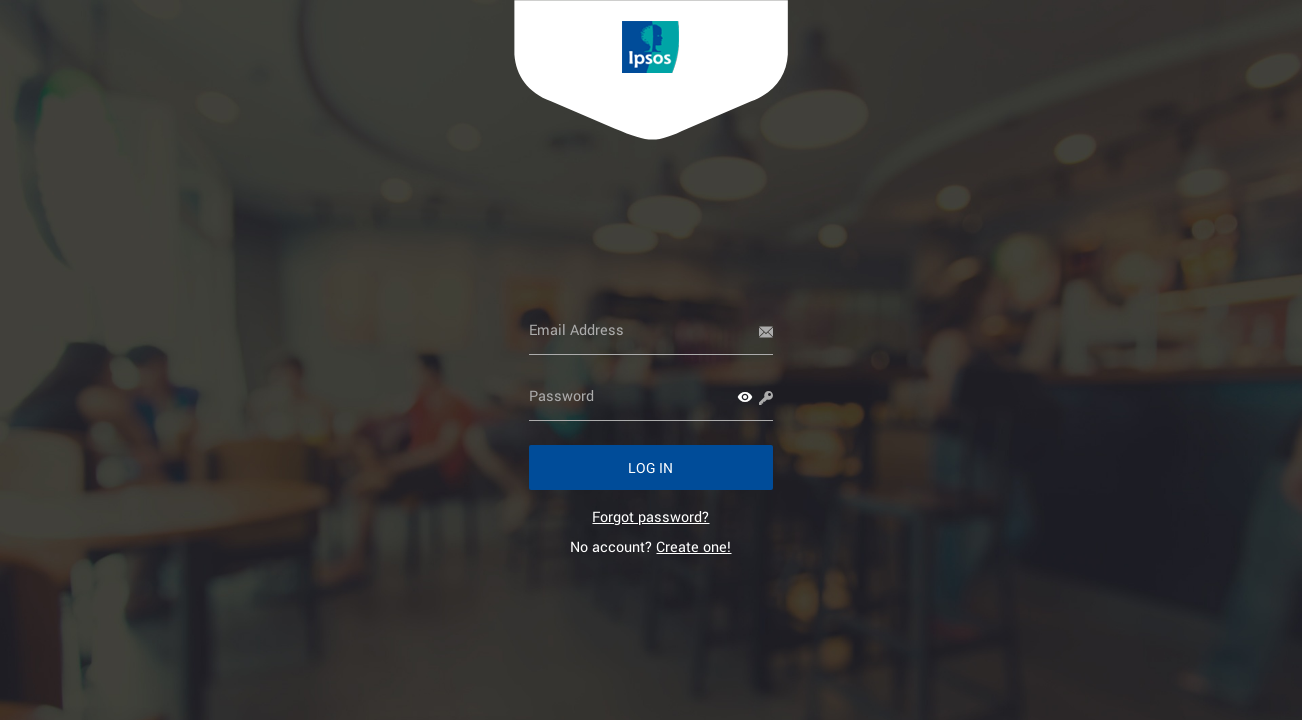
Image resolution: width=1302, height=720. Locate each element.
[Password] (651, 396)
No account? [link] (650, 546)
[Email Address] (651, 330)
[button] (745, 397)
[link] (650, 516)
